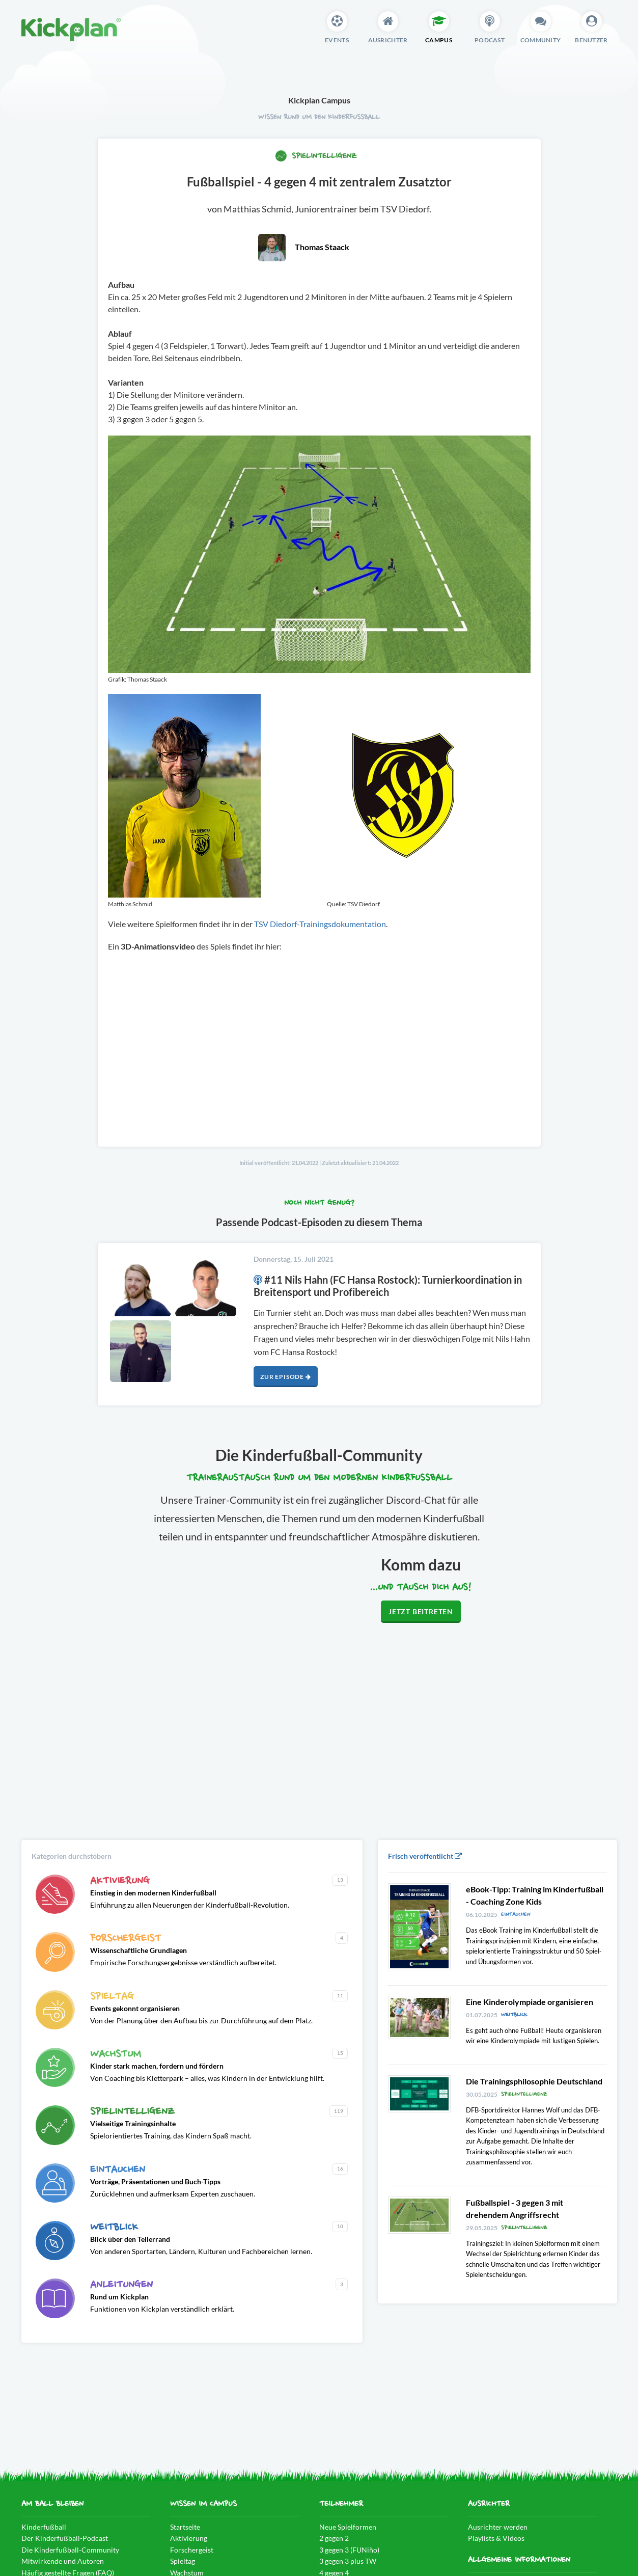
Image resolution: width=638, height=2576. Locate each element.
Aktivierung (188, 2538)
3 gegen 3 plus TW (347, 2561)
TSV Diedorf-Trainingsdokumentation (320, 924)
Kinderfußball (43, 2527)
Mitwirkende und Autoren (62, 2561)
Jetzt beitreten (421, 1611)
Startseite (185, 2527)
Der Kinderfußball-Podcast (64, 2538)
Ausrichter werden (498, 2527)
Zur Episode (285, 1376)
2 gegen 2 (334, 2538)
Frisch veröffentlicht (425, 1856)
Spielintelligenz (315, 156)
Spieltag (182, 2561)
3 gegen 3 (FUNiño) (349, 2549)
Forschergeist (191, 2549)
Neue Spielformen (347, 2527)
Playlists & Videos (496, 2538)
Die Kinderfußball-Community (70, 2549)
